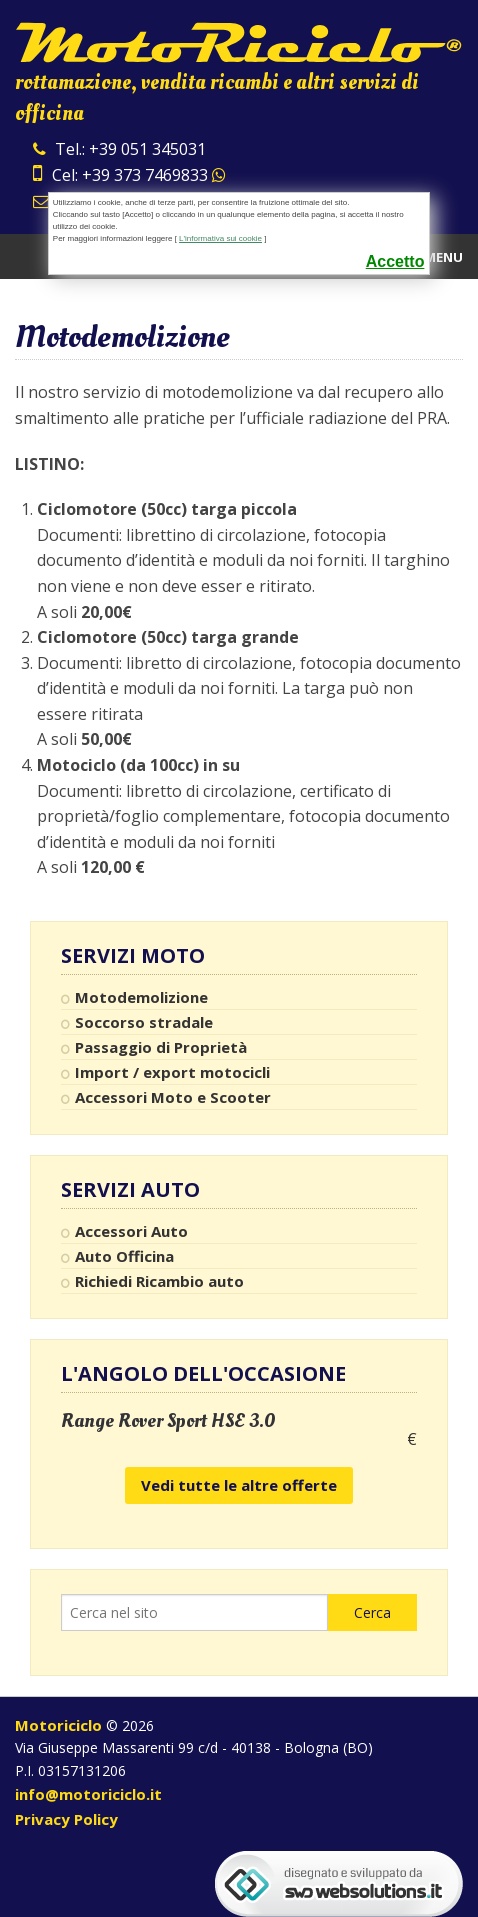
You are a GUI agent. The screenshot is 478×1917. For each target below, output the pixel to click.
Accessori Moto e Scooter (173, 1097)
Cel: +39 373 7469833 (129, 175)
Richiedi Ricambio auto (159, 1281)
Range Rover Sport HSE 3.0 (168, 1421)
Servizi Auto (130, 1190)
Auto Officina (124, 1256)
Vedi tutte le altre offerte (239, 1485)
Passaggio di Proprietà (161, 1047)
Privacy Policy (66, 1819)
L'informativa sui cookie (220, 238)
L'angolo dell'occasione (203, 1373)
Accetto (395, 261)
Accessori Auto (131, 1231)
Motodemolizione (141, 997)
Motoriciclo (58, 1725)
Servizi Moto (133, 956)
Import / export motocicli (172, 1072)
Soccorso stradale (144, 1022)
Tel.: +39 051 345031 (119, 149)
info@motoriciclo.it (88, 1794)
